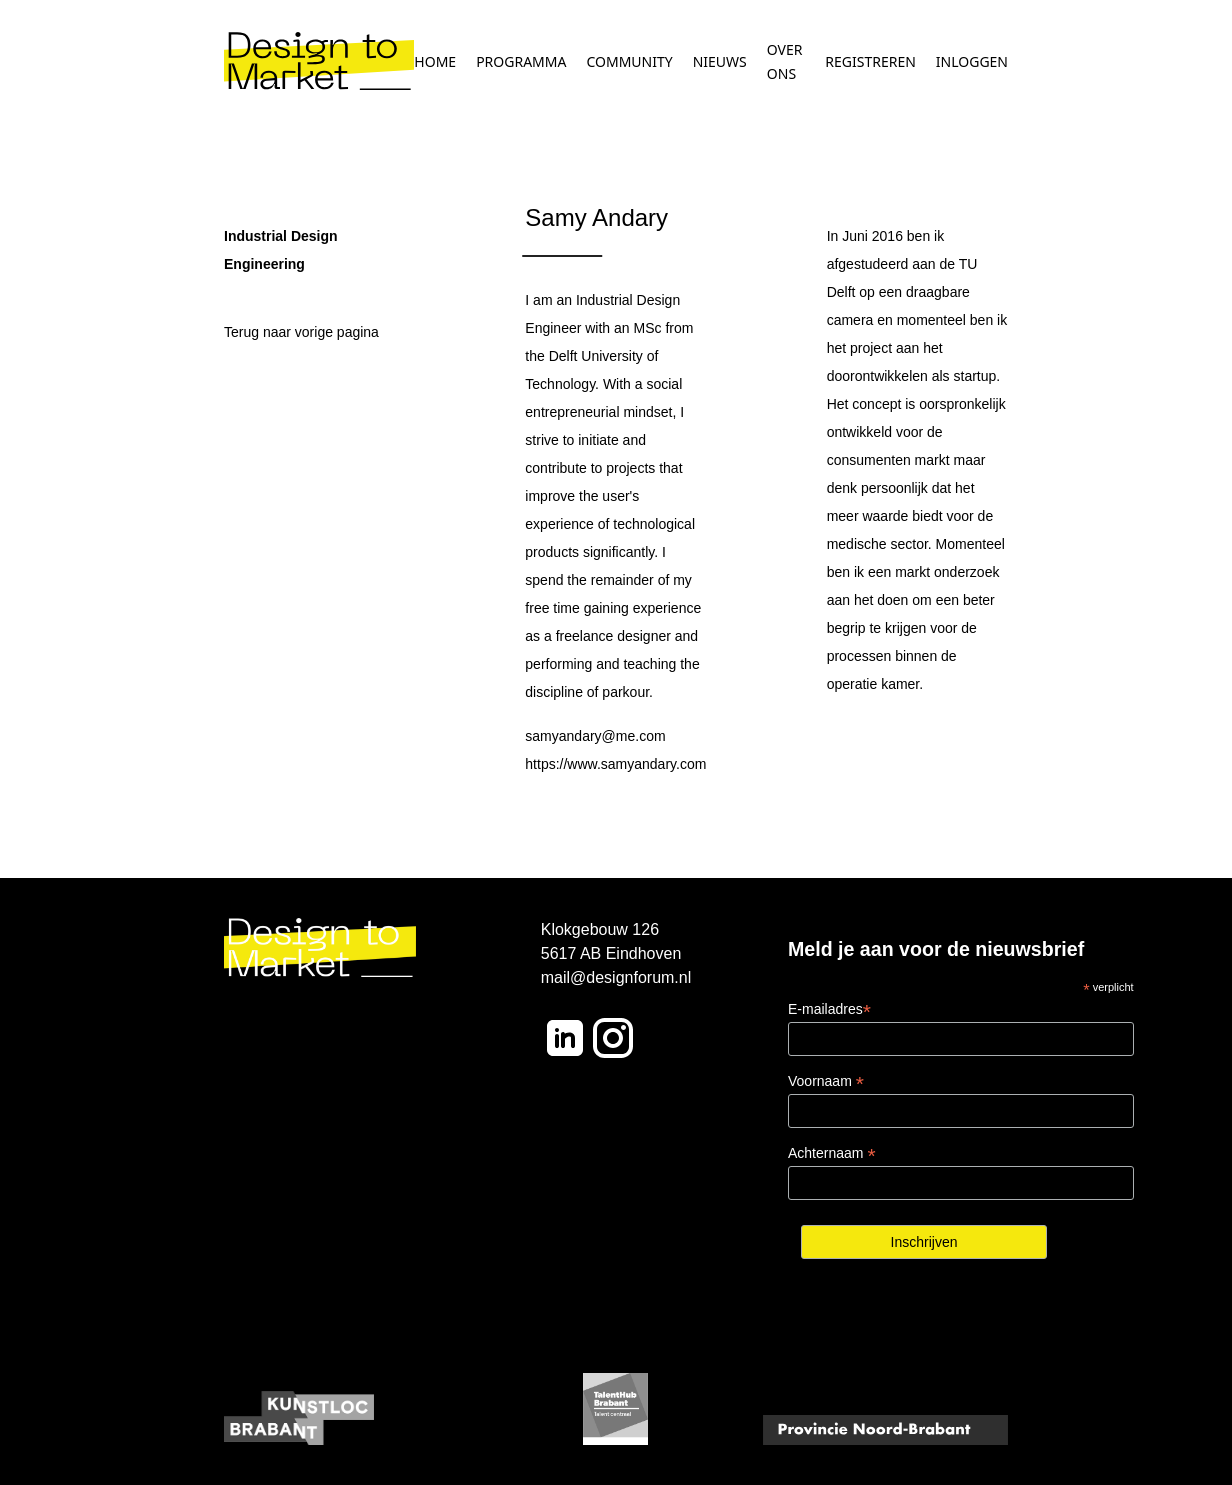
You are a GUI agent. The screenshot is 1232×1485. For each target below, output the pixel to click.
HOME (435, 61)
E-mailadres (829, 1009)
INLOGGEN (972, 61)
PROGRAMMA (521, 61)
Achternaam (832, 1153)
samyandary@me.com (595, 736)
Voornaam (826, 1081)
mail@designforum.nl (616, 977)
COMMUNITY (629, 61)
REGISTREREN (870, 61)
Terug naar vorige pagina (301, 332)
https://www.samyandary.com (615, 764)
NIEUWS (720, 61)
